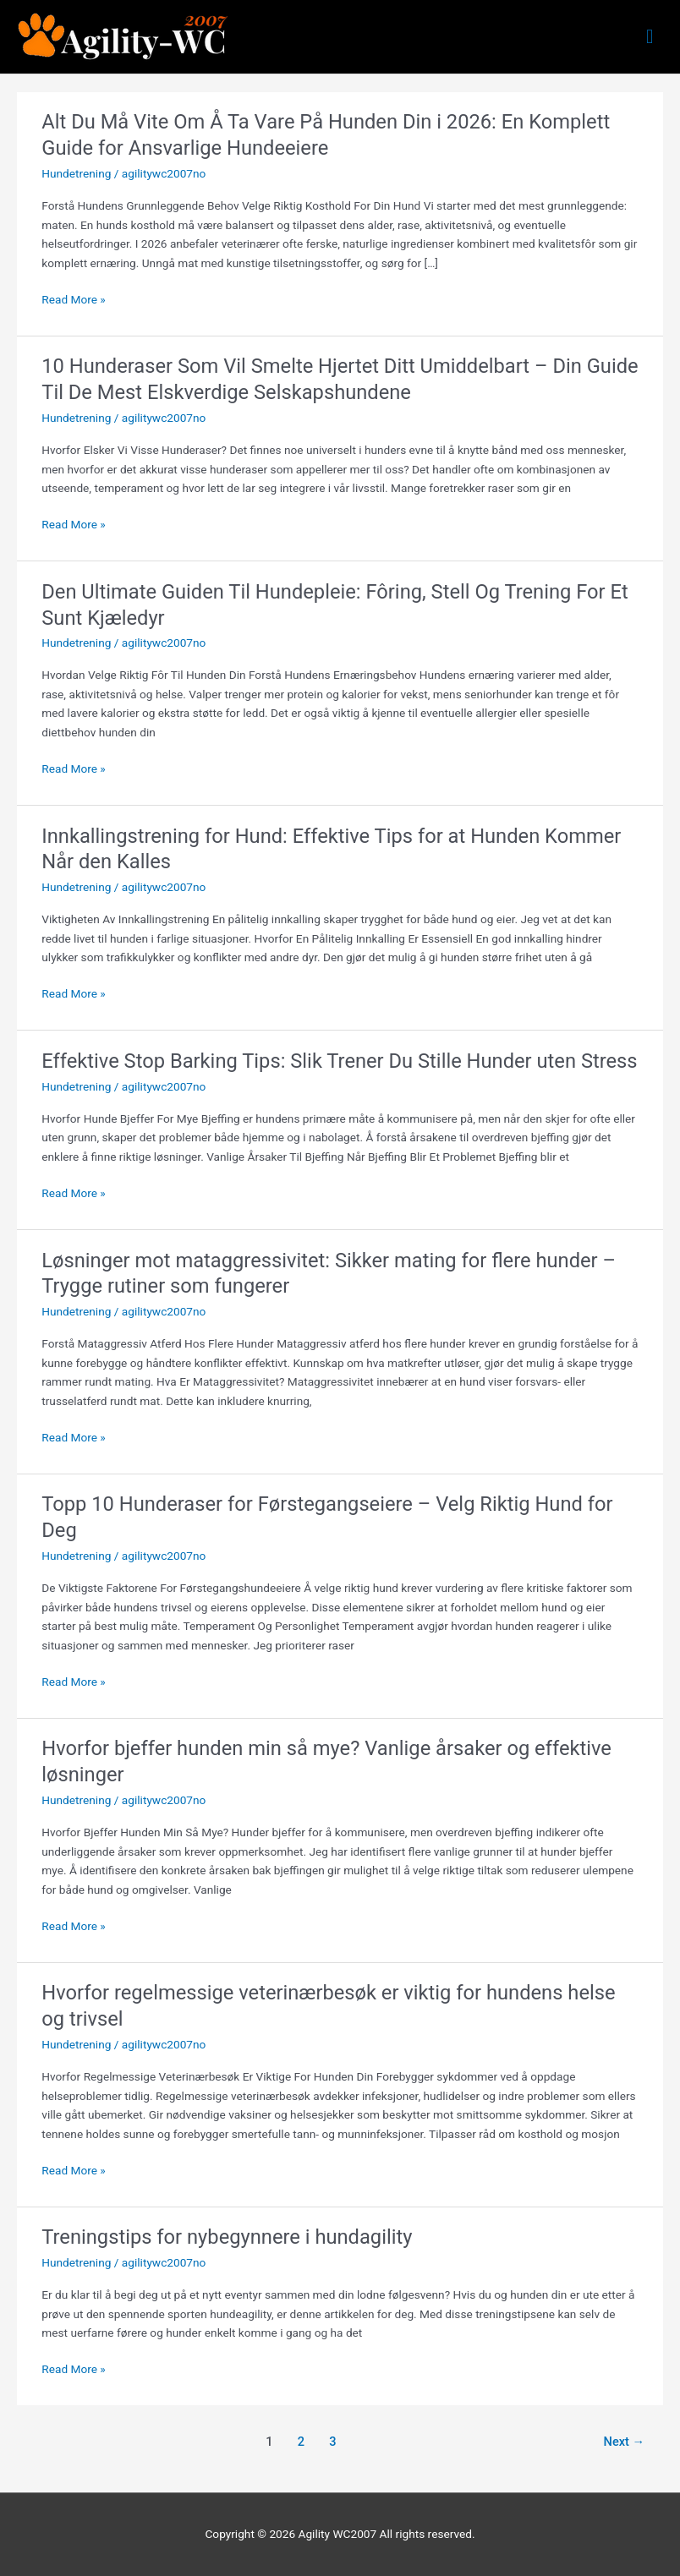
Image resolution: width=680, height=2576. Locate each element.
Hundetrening (76, 173)
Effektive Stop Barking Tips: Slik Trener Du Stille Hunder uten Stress (339, 1061)
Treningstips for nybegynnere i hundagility (226, 2237)
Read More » (73, 299)
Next (624, 2441)
